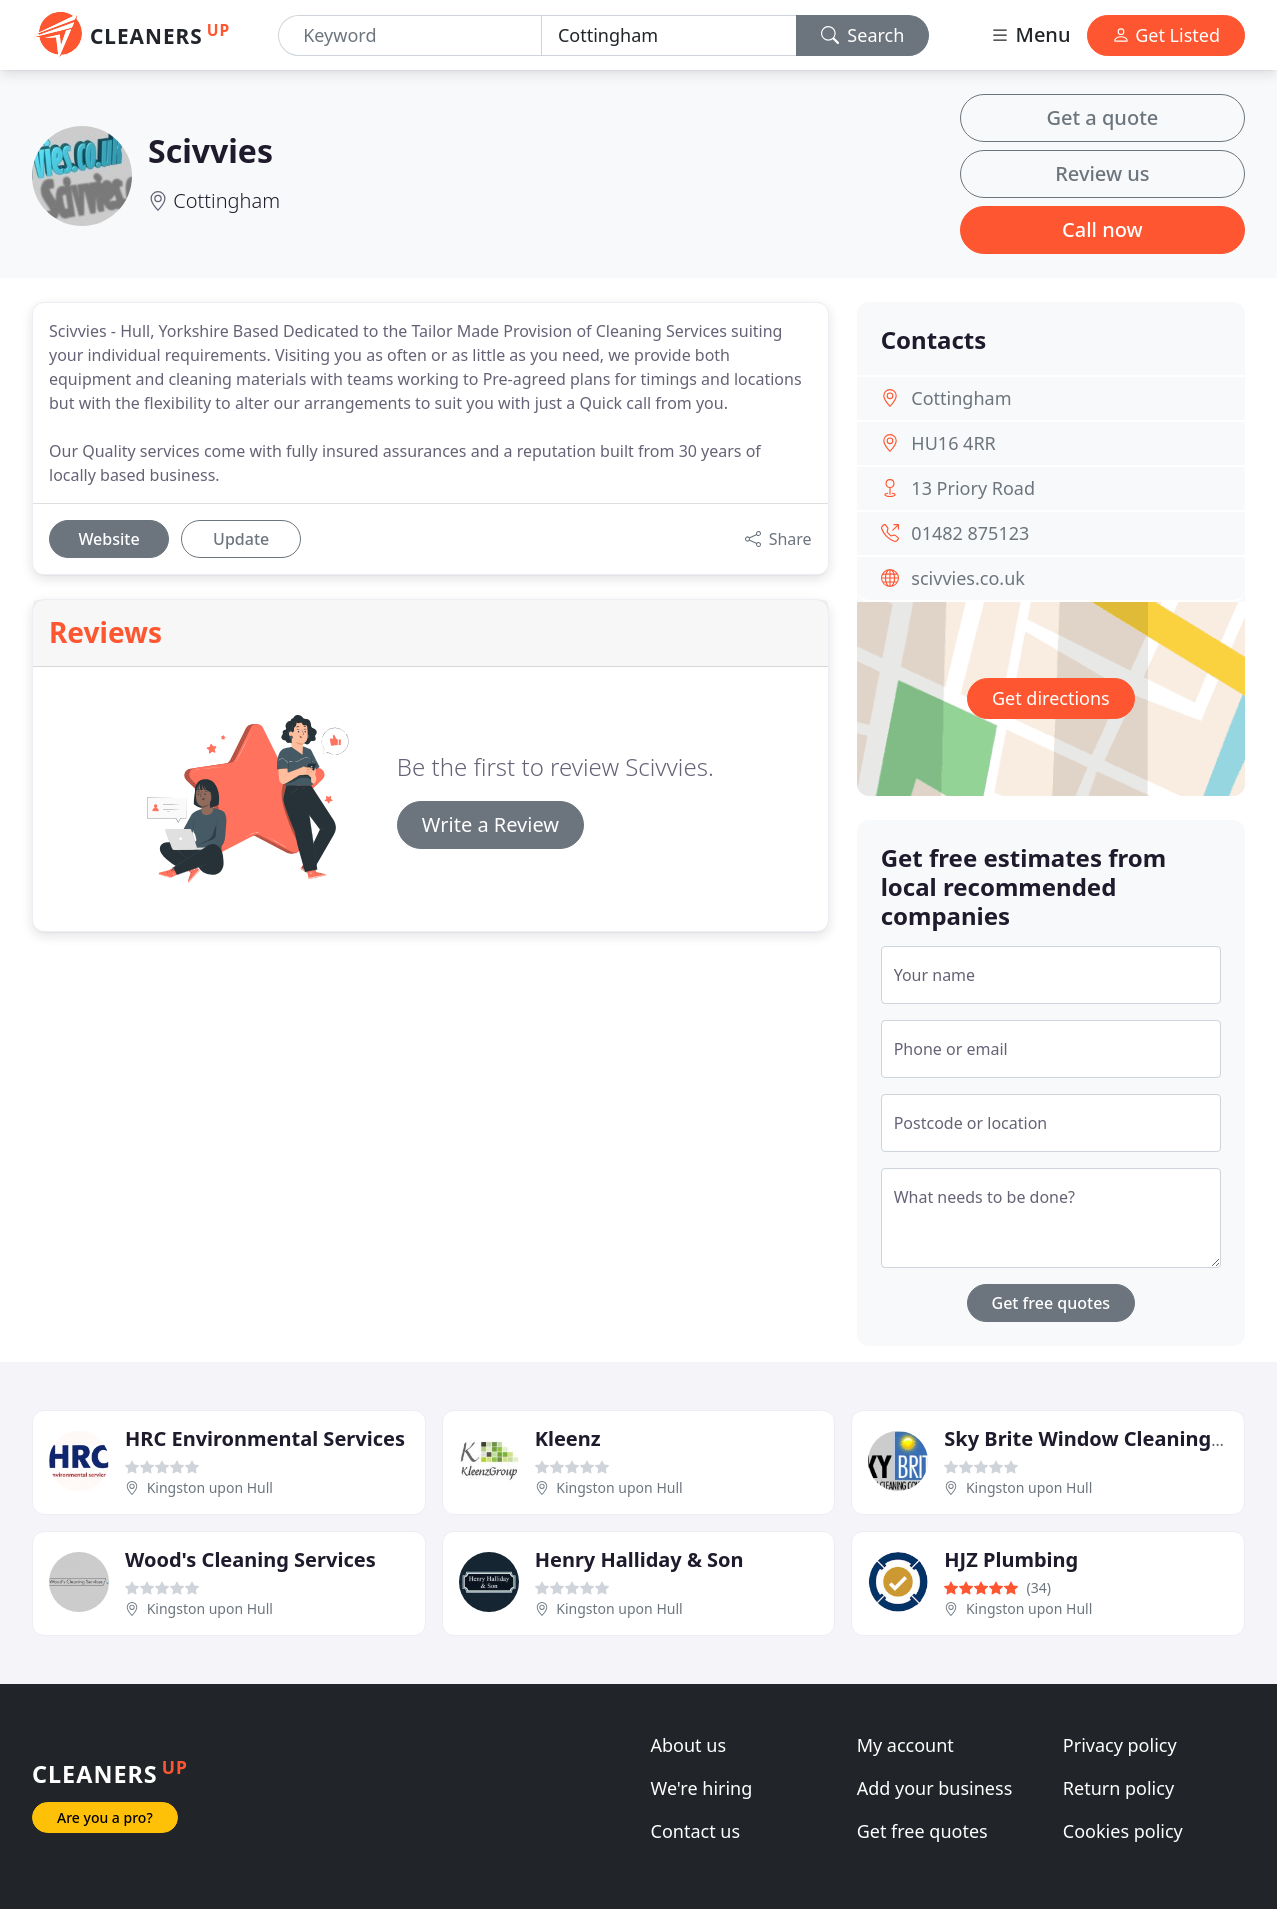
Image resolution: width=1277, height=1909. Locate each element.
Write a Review (490, 824)
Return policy (1118, 1788)
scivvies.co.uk (968, 578)
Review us (1102, 173)
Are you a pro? (105, 1817)
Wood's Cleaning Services (250, 1559)
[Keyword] (410, 35)
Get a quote (1102, 117)
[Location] (669, 35)
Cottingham (226, 200)
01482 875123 (970, 533)
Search (863, 35)
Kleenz (568, 1438)
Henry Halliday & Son (639, 1559)
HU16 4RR (953, 443)
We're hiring (702, 1788)
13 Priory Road (973, 488)
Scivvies (210, 150)
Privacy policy (1120, 1745)
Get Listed (1166, 35)
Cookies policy (1123, 1831)
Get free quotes (1051, 1303)
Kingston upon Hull (210, 1487)
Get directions (1051, 698)
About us (689, 1745)
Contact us (696, 1831)
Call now (1102, 229)
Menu (1030, 34)
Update (241, 539)
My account (905, 1745)
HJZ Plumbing (1011, 1559)
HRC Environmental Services (265, 1438)
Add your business (935, 1788)
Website (108, 539)
